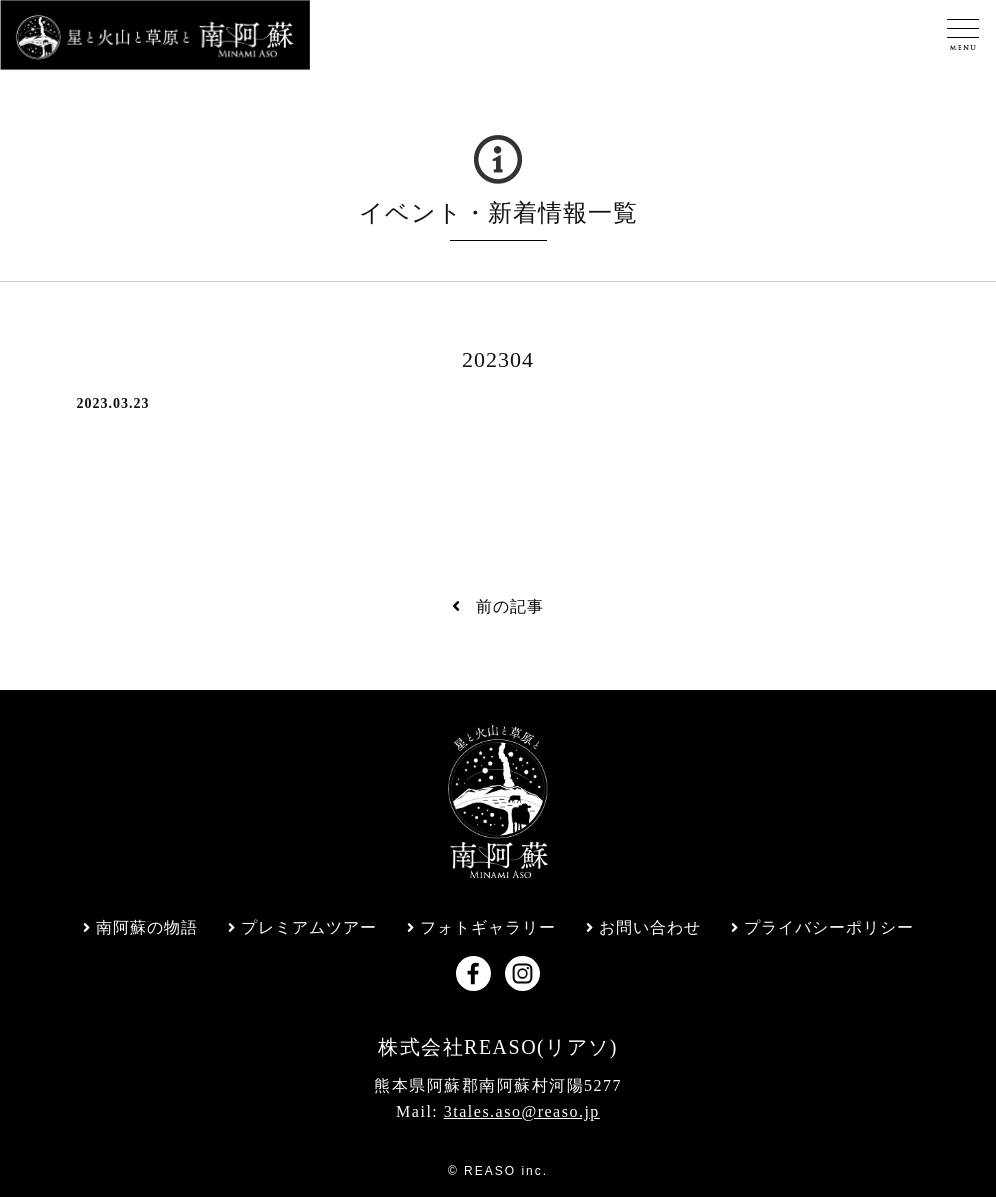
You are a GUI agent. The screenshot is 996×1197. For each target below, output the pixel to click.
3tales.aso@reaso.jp (522, 1111)
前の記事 (498, 606)
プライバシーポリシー (829, 928)
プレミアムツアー (309, 928)
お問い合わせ (650, 928)
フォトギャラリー (488, 928)
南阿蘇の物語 (147, 928)
